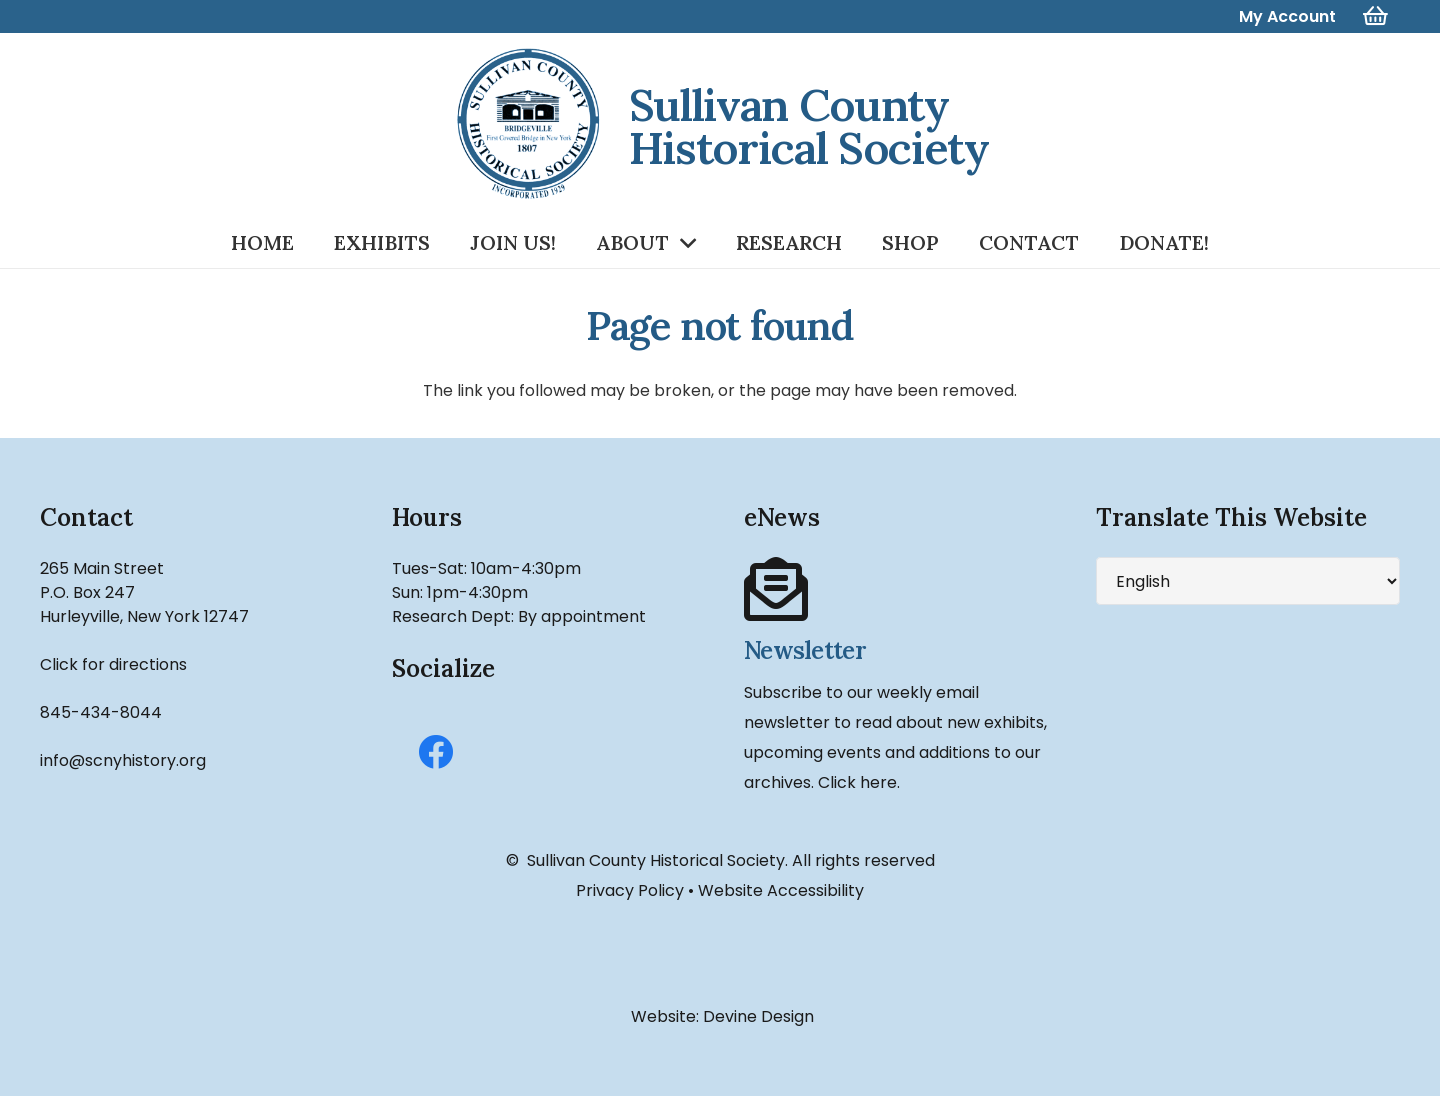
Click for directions (113, 664)
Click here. (859, 782)
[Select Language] (1248, 581)
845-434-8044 (101, 712)
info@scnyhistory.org (123, 760)
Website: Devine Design (720, 1016)
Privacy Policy (630, 890)
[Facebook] (436, 752)
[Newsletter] (896, 590)
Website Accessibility (781, 890)
